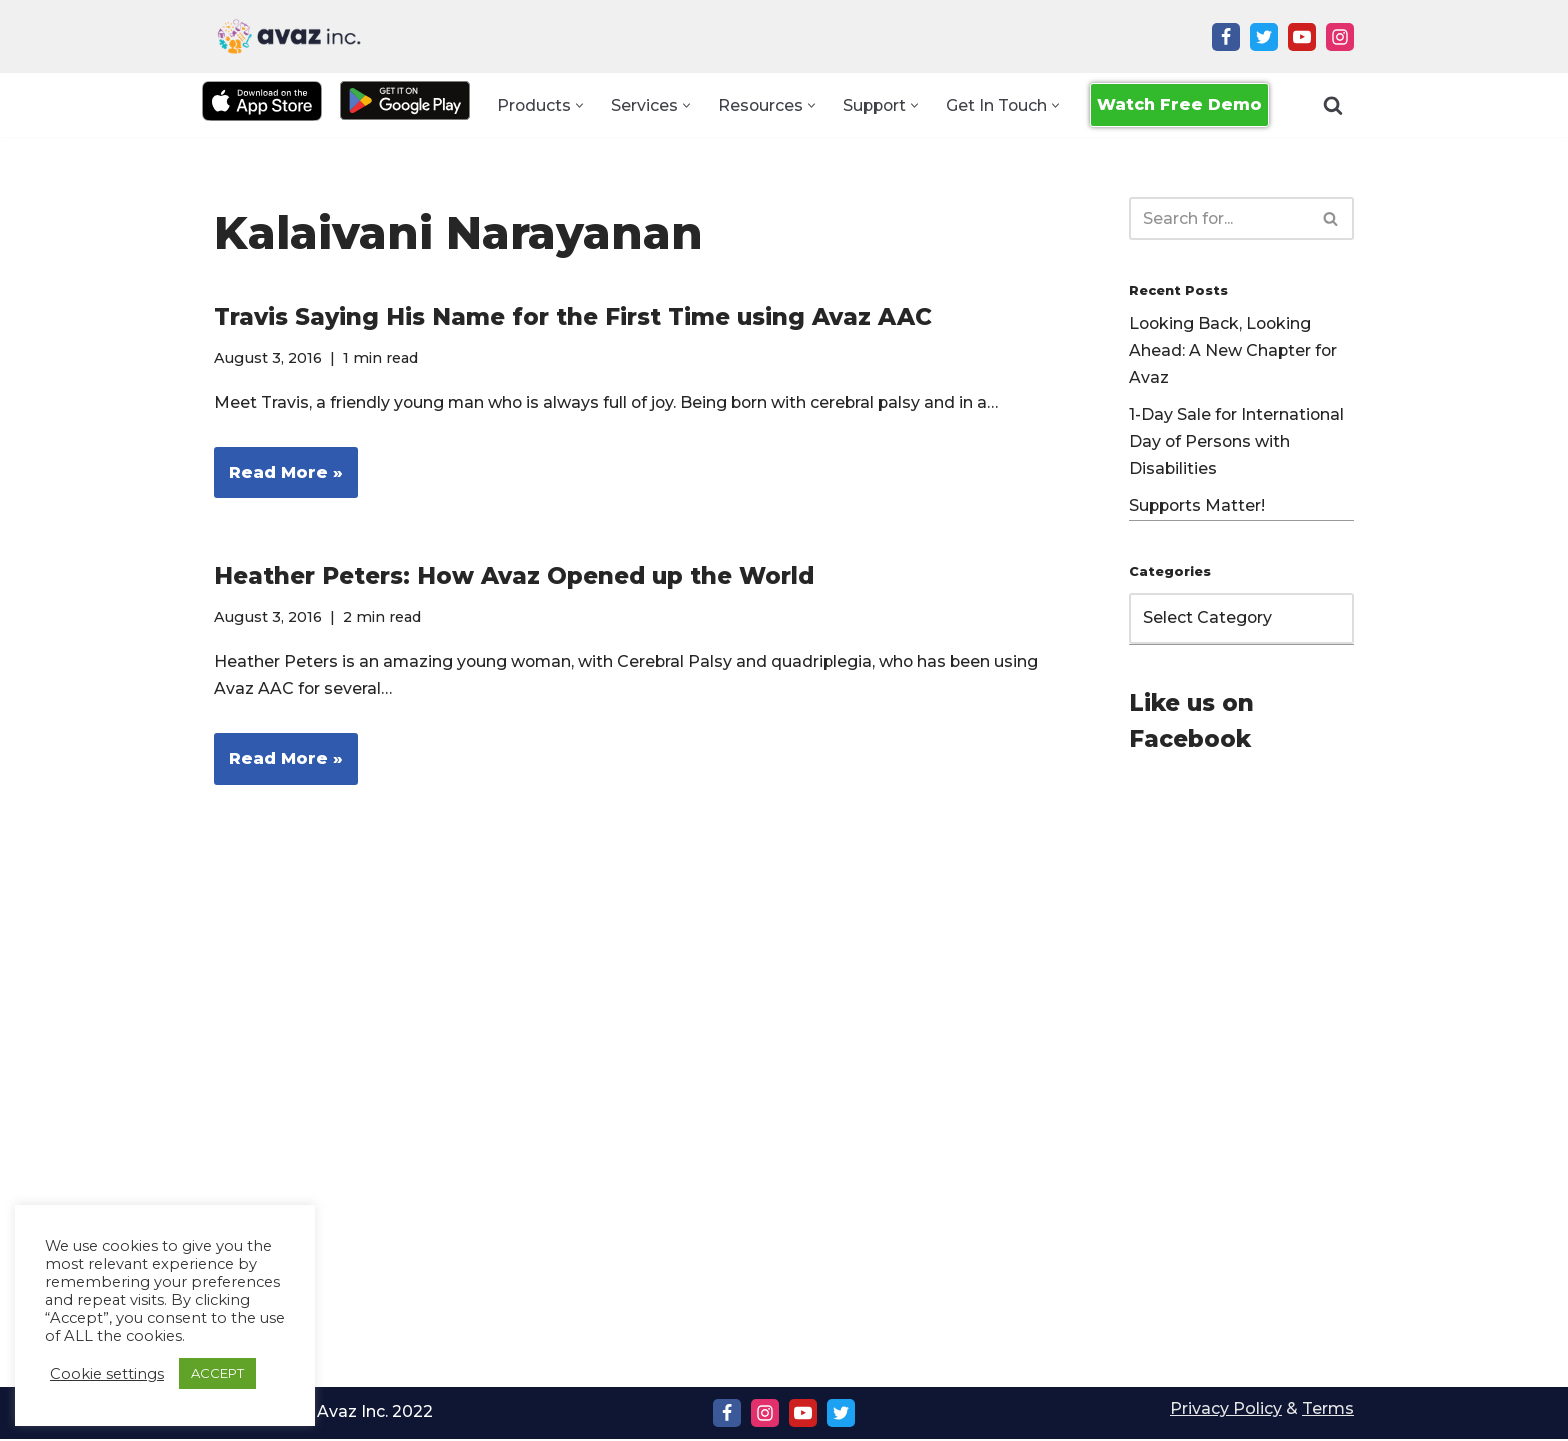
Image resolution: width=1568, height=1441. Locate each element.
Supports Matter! (1198, 508)
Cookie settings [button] (107, 1374)
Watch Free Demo (1182, 104)
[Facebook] (1226, 37)
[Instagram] (1340, 37)
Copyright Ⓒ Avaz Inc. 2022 (324, 1413)
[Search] (1333, 105)
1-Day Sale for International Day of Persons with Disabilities (1237, 443)
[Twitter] (1264, 37)
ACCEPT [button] (217, 1373)
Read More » (278, 479)
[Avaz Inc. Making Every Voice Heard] (289, 36)
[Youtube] (1302, 37)
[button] (577, 105)
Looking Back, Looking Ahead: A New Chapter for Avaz (1234, 352)
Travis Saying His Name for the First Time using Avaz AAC (573, 317)
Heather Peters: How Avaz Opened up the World (514, 577)
